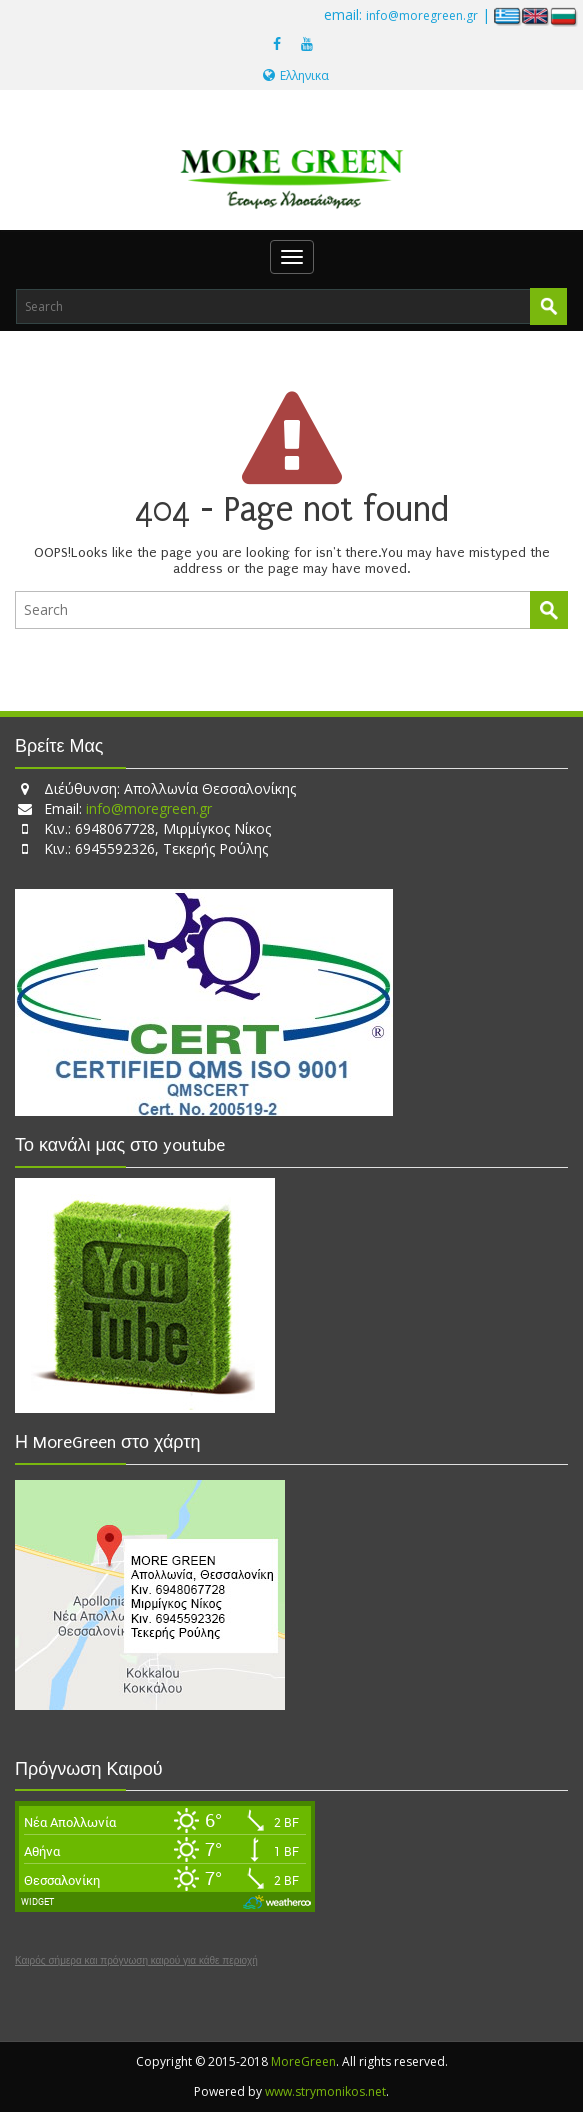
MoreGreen (303, 2061)
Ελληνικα (296, 75)
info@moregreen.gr (422, 15)
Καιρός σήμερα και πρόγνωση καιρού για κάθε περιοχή (136, 1961)
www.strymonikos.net (325, 2091)
